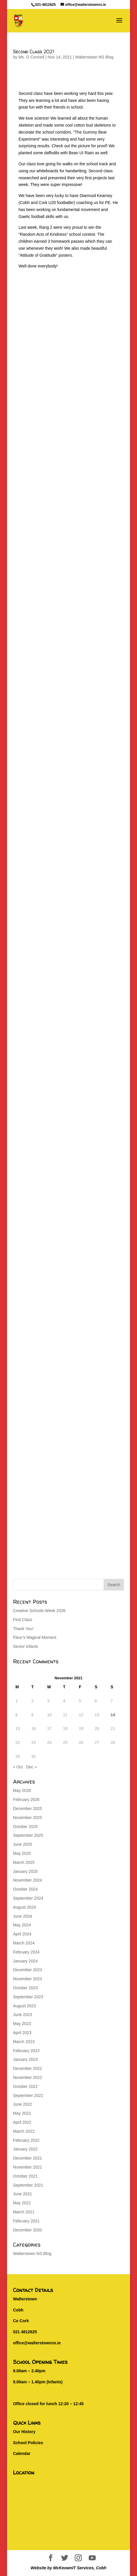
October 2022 (25, 2086)
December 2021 (27, 2158)
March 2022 (24, 2131)
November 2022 (27, 2077)
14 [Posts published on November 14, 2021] (113, 1714)
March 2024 (24, 1943)
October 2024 (25, 1889)
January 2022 (25, 2149)
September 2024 (28, 1898)
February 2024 (26, 1952)
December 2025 (27, 1808)
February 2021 (26, 2221)
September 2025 (28, 1835)
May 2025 (22, 1853)
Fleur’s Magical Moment (34, 1637)
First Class (22, 1619)
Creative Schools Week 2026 (39, 1610)
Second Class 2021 (33, 51)
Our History (24, 2431)
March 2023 (24, 2041)
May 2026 (22, 1790)
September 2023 (28, 1997)
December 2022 (27, 2068)
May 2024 (22, 1925)
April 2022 (22, 2122)
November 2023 (27, 1978)
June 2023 (22, 2014)
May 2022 (22, 2113)
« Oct (18, 1767)
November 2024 (27, 1880)
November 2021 (27, 2167)
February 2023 (26, 2050)
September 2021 (28, 2185)
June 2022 (22, 2104)
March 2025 (24, 1862)
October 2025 (25, 1826)
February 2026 (26, 1799)
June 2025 (22, 1844)
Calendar (22, 2453)
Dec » (31, 1767)
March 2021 (24, 2212)
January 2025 (25, 1871)
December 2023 (27, 1969)
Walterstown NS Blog (94, 57)
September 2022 (28, 2095)
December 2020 (27, 2230)
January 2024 (25, 1961)
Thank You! (23, 1628)
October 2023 (25, 1987)
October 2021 (25, 2176)
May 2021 (22, 2203)
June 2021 (22, 2194)
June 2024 (22, 1916)
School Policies (28, 2442)
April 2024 (22, 1934)
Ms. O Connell (31, 57)
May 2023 (22, 2023)
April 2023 (22, 2032)
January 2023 (25, 2059)
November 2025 (27, 1817)
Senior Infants (25, 1646)
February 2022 (26, 2140)
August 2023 (24, 2006)
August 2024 (24, 1907)
